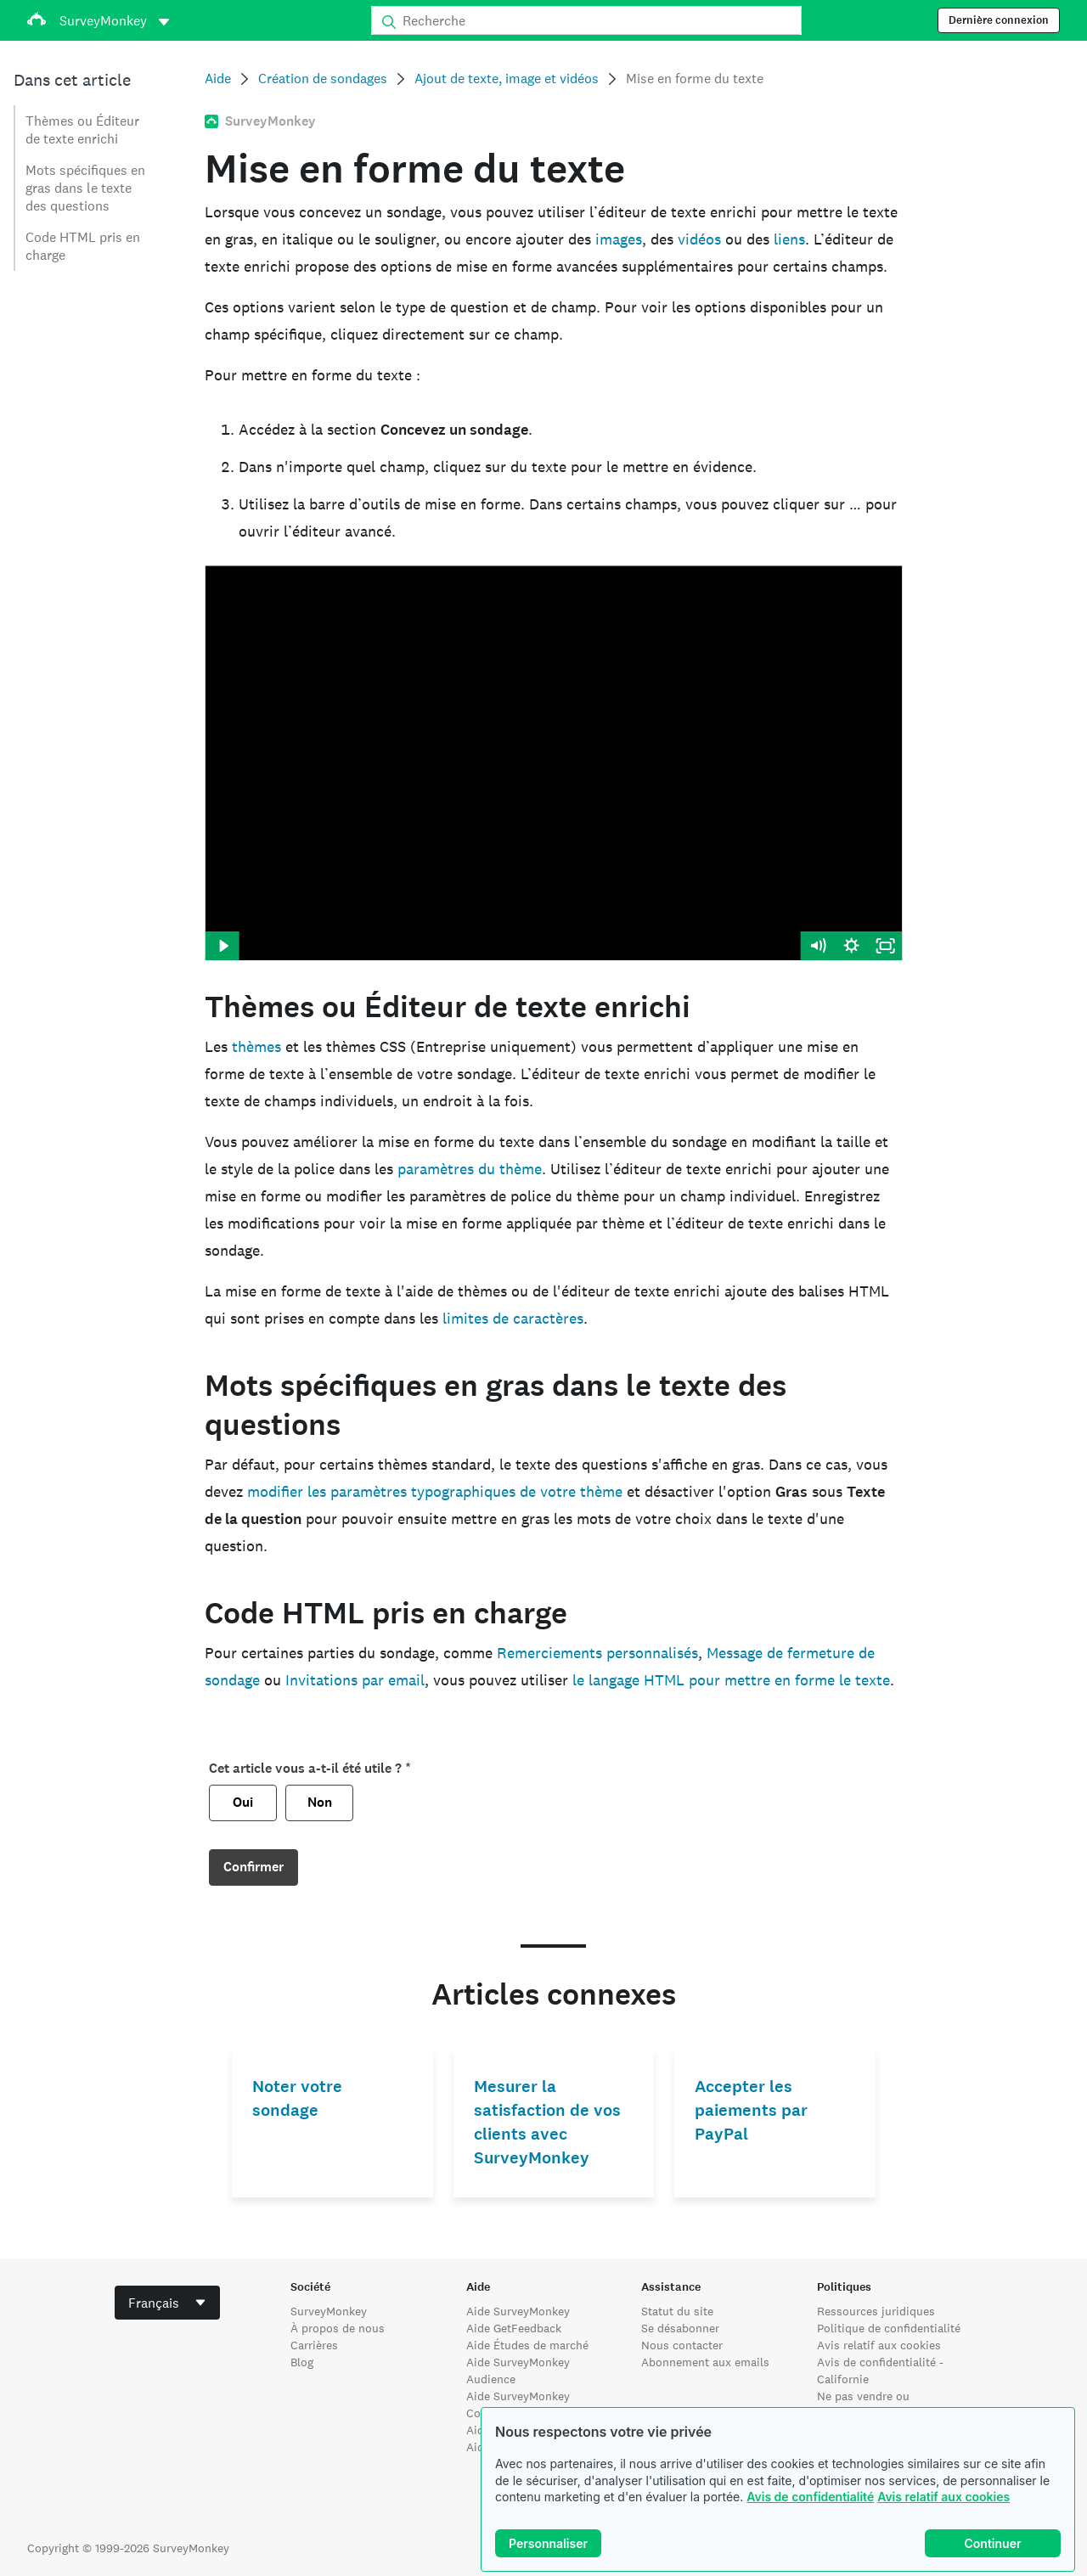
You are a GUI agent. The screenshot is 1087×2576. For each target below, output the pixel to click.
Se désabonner (680, 2328)
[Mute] (818, 945)
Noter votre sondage (297, 2098)
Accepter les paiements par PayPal (751, 2110)
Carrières (314, 2345)
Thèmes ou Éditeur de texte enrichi (82, 130)
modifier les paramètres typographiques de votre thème (434, 1491)
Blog (301, 2362)
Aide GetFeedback (513, 2328)
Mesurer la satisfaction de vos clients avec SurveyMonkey (547, 2122)
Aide (218, 78)
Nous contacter (682, 2345)
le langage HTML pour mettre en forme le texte (731, 1680)
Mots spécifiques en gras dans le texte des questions (85, 188)
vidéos (699, 239)
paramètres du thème (469, 1168)
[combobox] (167, 2303)
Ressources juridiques (876, 2311)
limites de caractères (512, 1318)
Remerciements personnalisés (597, 1652)
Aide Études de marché (527, 2345)
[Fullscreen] (886, 945)
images (618, 239)
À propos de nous (337, 2328)
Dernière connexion (999, 20)
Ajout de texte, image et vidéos (506, 78)
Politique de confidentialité (888, 2328)
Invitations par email (355, 1680)
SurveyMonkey (328, 2311)
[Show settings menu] (852, 945)
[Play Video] (222, 945)
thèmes (256, 1046)
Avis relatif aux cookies (943, 2496)
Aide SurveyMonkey (518, 2311)
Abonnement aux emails (705, 2362)
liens (789, 239)
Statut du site (677, 2311)
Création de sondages (322, 78)
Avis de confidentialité (810, 2496)
